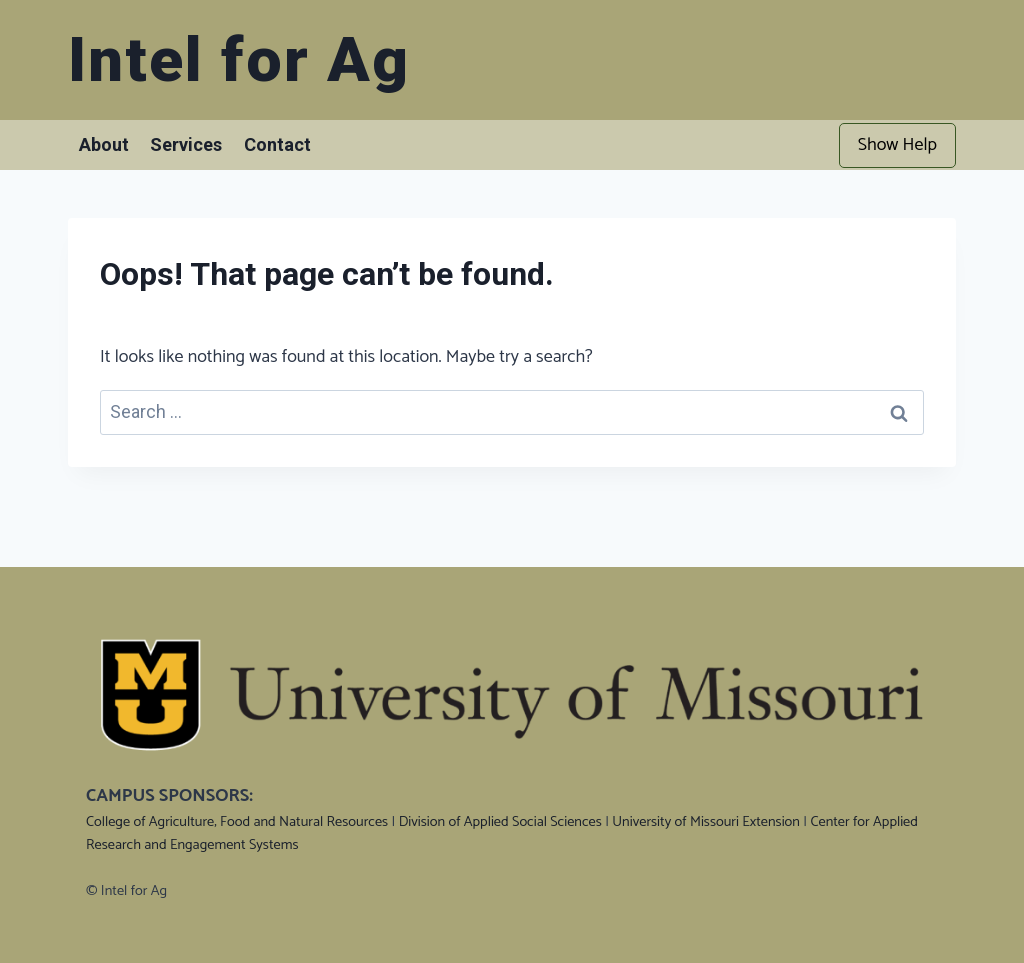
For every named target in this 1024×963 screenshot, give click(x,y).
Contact (277, 144)
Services (186, 144)
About (104, 144)
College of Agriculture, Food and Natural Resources (237, 822)
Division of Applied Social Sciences (500, 822)
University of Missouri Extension (706, 822)
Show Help (897, 145)
